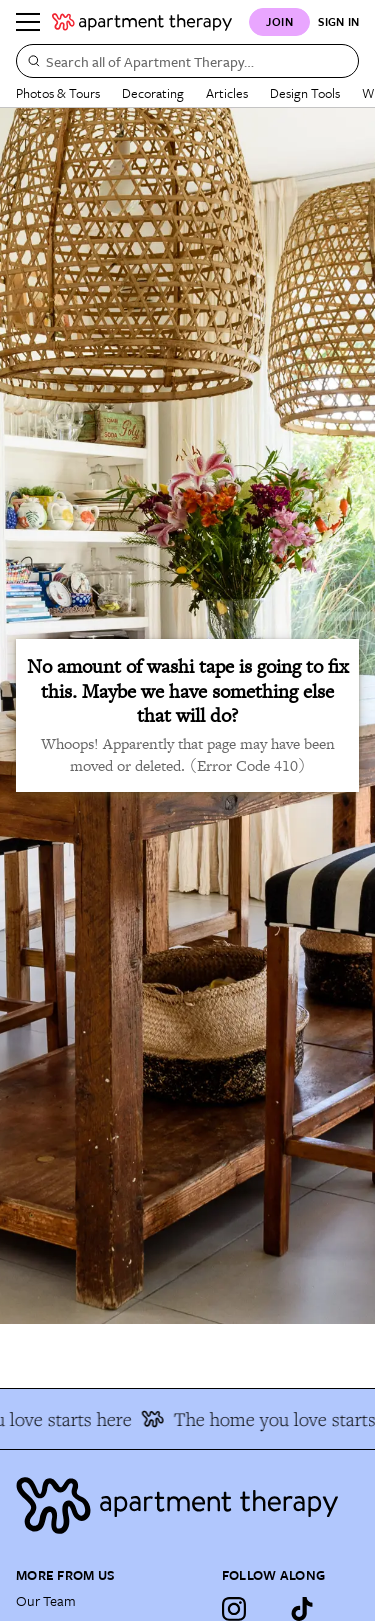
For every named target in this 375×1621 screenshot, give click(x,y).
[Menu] (28, 22)
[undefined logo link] (142, 22)
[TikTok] (302, 1609)
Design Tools (305, 93)
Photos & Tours (58, 93)
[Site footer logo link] (187, 1505)
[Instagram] (234, 1609)
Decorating (153, 93)
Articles (227, 93)
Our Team (46, 1600)
